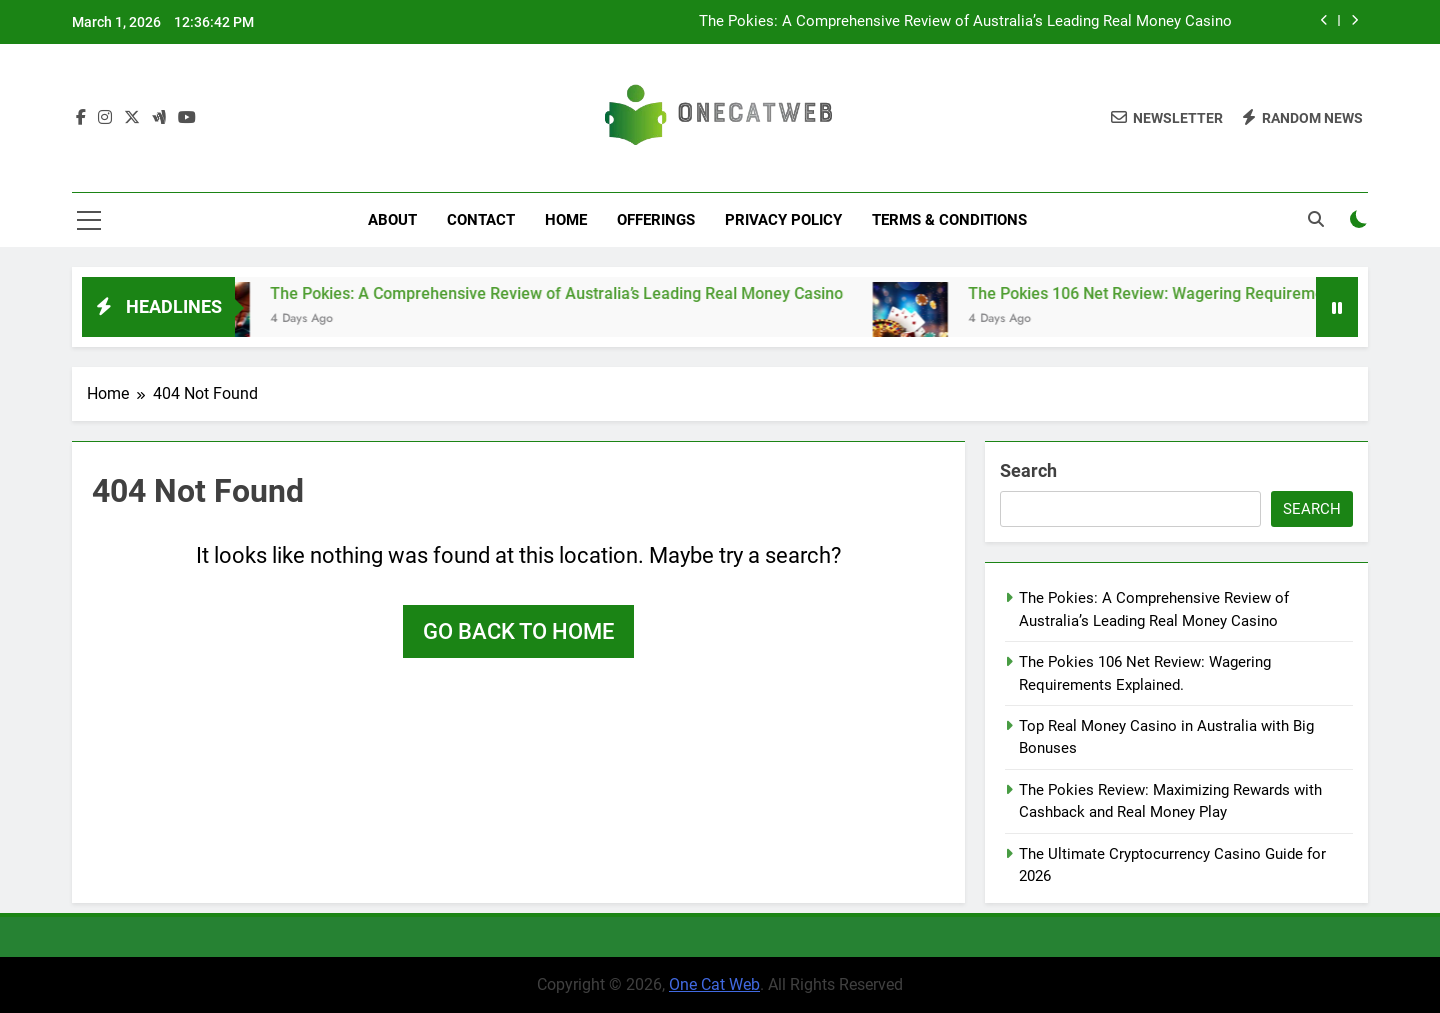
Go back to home (518, 631)
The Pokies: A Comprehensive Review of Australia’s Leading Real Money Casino (965, 22)
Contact (481, 220)
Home (566, 220)
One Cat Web (714, 984)
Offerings (656, 220)
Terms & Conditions (949, 220)
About (392, 220)
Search (1028, 470)
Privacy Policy (783, 220)
